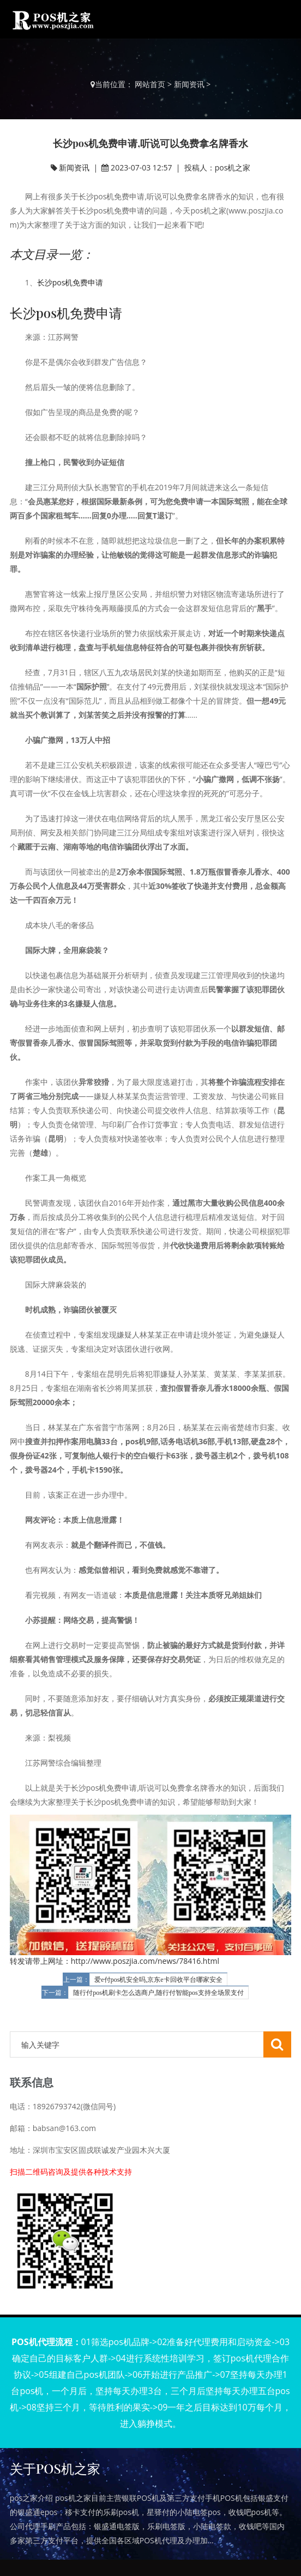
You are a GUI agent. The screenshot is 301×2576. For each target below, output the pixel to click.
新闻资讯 (189, 84)
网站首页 (150, 84)
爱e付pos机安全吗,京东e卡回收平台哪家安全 (158, 1979)
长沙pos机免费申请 (70, 282)
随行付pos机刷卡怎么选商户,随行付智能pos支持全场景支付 (158, 1993)
